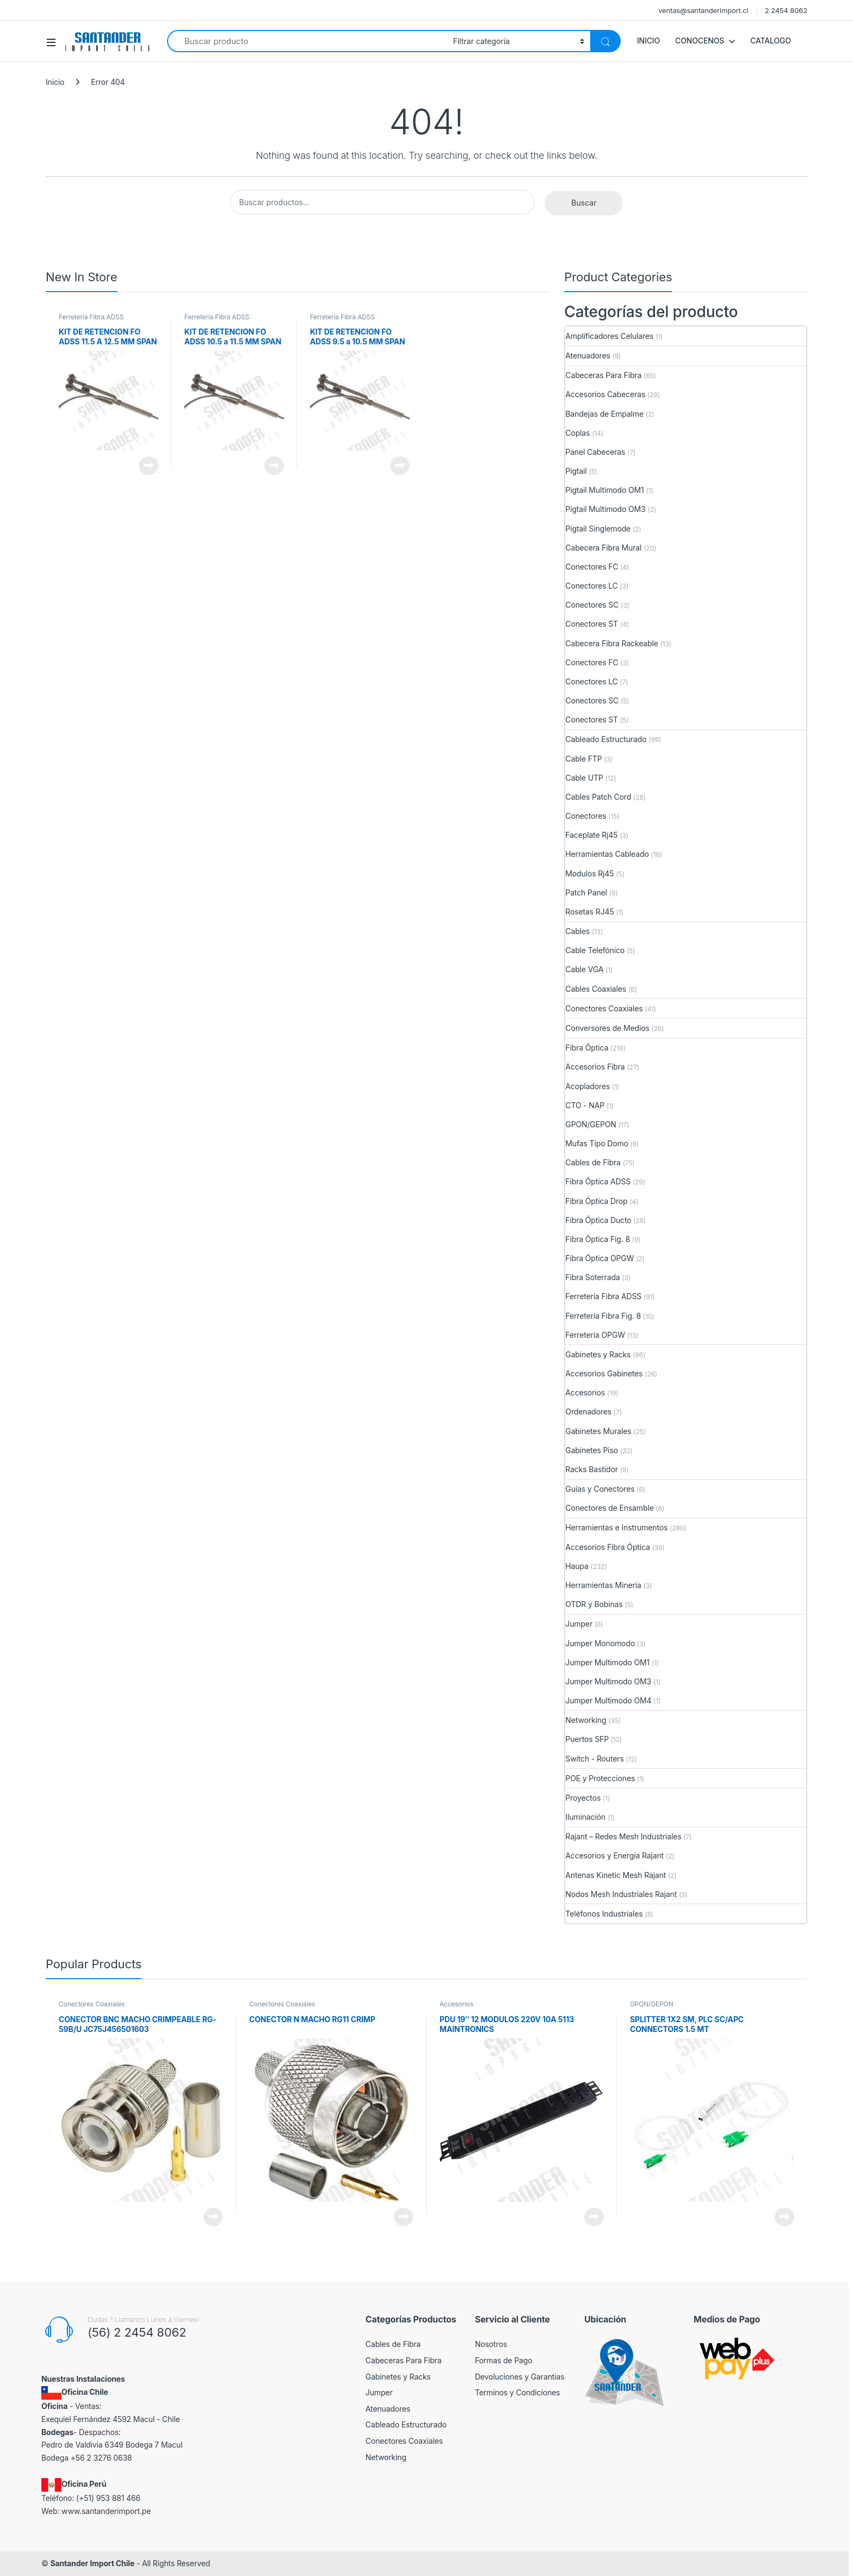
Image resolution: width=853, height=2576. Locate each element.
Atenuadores (587, 355)
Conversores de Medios (607, 1028)
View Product (148, 465)
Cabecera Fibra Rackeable (611, 643)
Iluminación (585, 1816)
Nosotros (491, 2344)
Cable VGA (584, 969)
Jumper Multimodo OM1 (607, 1662)
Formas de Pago (504, 2360)
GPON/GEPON (590, 1124)
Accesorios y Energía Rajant (614, 1855)
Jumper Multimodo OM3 (608, 1681)
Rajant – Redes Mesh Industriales (623, 1836)
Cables (577, 931)
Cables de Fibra (592, 1162)
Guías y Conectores (599, 1488)
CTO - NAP (584, 1105)
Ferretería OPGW (595, 1334)
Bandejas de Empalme (604, 413)
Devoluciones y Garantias (520, 2376)
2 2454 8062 (786, 10)
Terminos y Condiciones (517, 2392)
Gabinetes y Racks (598, 1354)
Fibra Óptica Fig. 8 (597, 1239)
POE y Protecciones (600, 1778)
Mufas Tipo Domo (596, 1143)
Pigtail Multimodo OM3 (605, 509)
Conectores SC (592, 604)
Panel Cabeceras (595, 451)
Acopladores (587, 1086)
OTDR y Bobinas (593, 1604)
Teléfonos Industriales (603, 1913)
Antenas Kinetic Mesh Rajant (615, 1875)
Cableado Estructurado (605, 739)
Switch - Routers (594, 1758)
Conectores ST (591, 623)
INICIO (648, 40)
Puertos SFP (587, 1739)
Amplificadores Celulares (609, 336)
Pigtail (575, 470)
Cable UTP (584, 777)
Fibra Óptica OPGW (599, 1258)
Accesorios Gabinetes (603, 1373)
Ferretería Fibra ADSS (91, 317)
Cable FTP (583, 758)
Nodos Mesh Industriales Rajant (621, 1894)
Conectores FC (591, 566)
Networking (585, 1720)
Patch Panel (586, 892)
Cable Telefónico (595, 950)
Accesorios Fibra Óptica (607, 1547)
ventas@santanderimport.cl (703, 10)
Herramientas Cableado (606, 853)
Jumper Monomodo (600, 1643)
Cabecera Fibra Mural (603, 547)
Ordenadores (588, 1411)
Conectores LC (591, 585)
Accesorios (585, 1392)
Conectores (585, 815)
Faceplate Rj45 (591, 834)
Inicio (55, 82)
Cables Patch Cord (598, 796)
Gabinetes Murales (598, 1431)
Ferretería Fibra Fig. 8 (603, 1315)
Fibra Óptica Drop (596, 1201)
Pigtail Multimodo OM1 (604, 490)
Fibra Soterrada (592, 1277)
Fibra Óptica (586, 1047)
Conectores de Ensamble (609, 1507)
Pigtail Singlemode (598, 528)
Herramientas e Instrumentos (616, 1527)
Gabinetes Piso (591, 1450)
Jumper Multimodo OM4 (608, 1700)
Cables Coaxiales (595, 988)
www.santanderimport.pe (106, 2511)
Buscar (583, 202)
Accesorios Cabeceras (605, 394)
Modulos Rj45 (589, 873)
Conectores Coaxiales (603, 1008)
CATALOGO (770, 40)
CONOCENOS (699, 40)
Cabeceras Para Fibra (603, 375)
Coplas (577, 432)
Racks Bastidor (591, 1469)
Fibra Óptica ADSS (598, 1181)
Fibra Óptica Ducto (598, 1220)
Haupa (576, 1566)
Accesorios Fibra (595, 1066)
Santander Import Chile (92, 2563)
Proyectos (583, 1797)
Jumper (578, 1623)
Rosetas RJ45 (589, 911)
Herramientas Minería (603, 1585)
